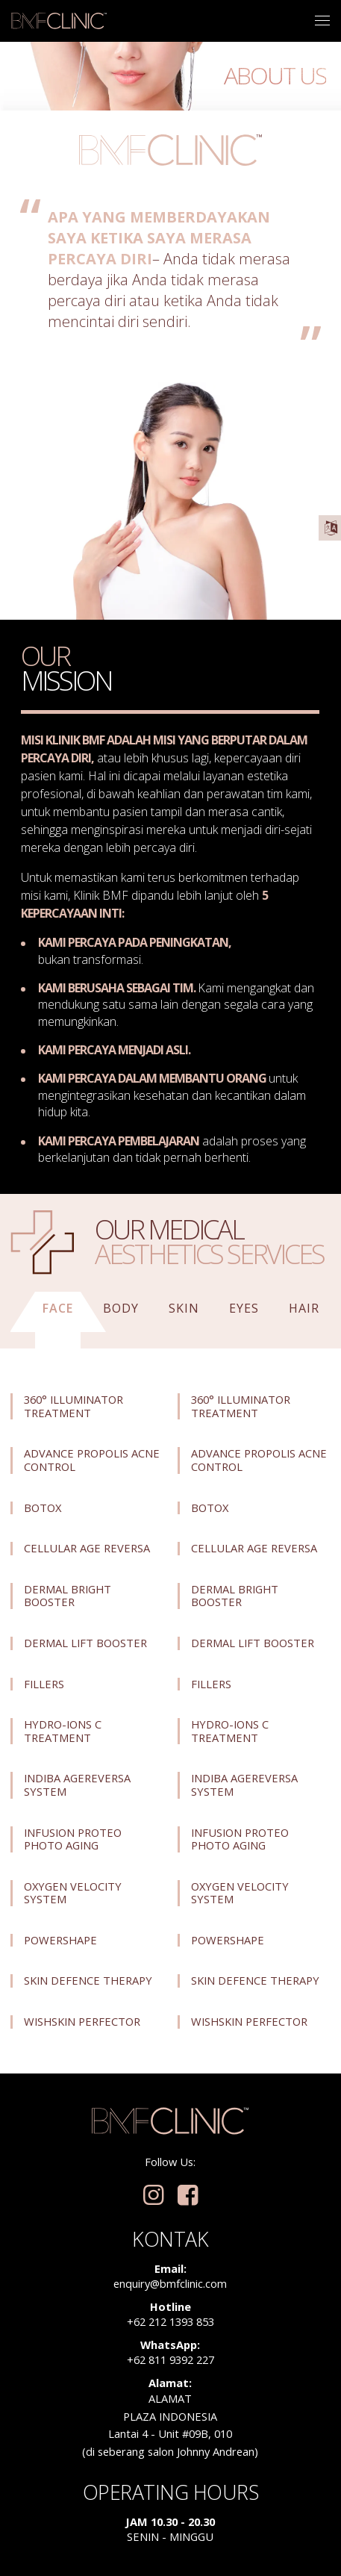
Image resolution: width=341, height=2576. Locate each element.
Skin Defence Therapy (88, 1981)
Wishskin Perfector (82, 2022)
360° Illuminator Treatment (73, 1406)
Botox (42, 1508)
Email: (170, 2268)
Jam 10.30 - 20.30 (170, 2521)
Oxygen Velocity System (73, 1893)
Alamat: (170, 2382)
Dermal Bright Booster (67, 1596)
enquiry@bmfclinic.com (170, 2283)
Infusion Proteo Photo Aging (73, 1839)
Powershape (60, 1940)
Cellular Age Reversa (87, 1548)
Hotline (170, 2306)
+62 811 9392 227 (170, 2359)
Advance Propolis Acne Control (92, 1460)
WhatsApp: (170, 2344)
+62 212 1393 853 (170, 2321)
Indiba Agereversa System (77, 1785)
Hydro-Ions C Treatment (62, 1731)
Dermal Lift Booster (85, 1643)
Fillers (44, 1684)
